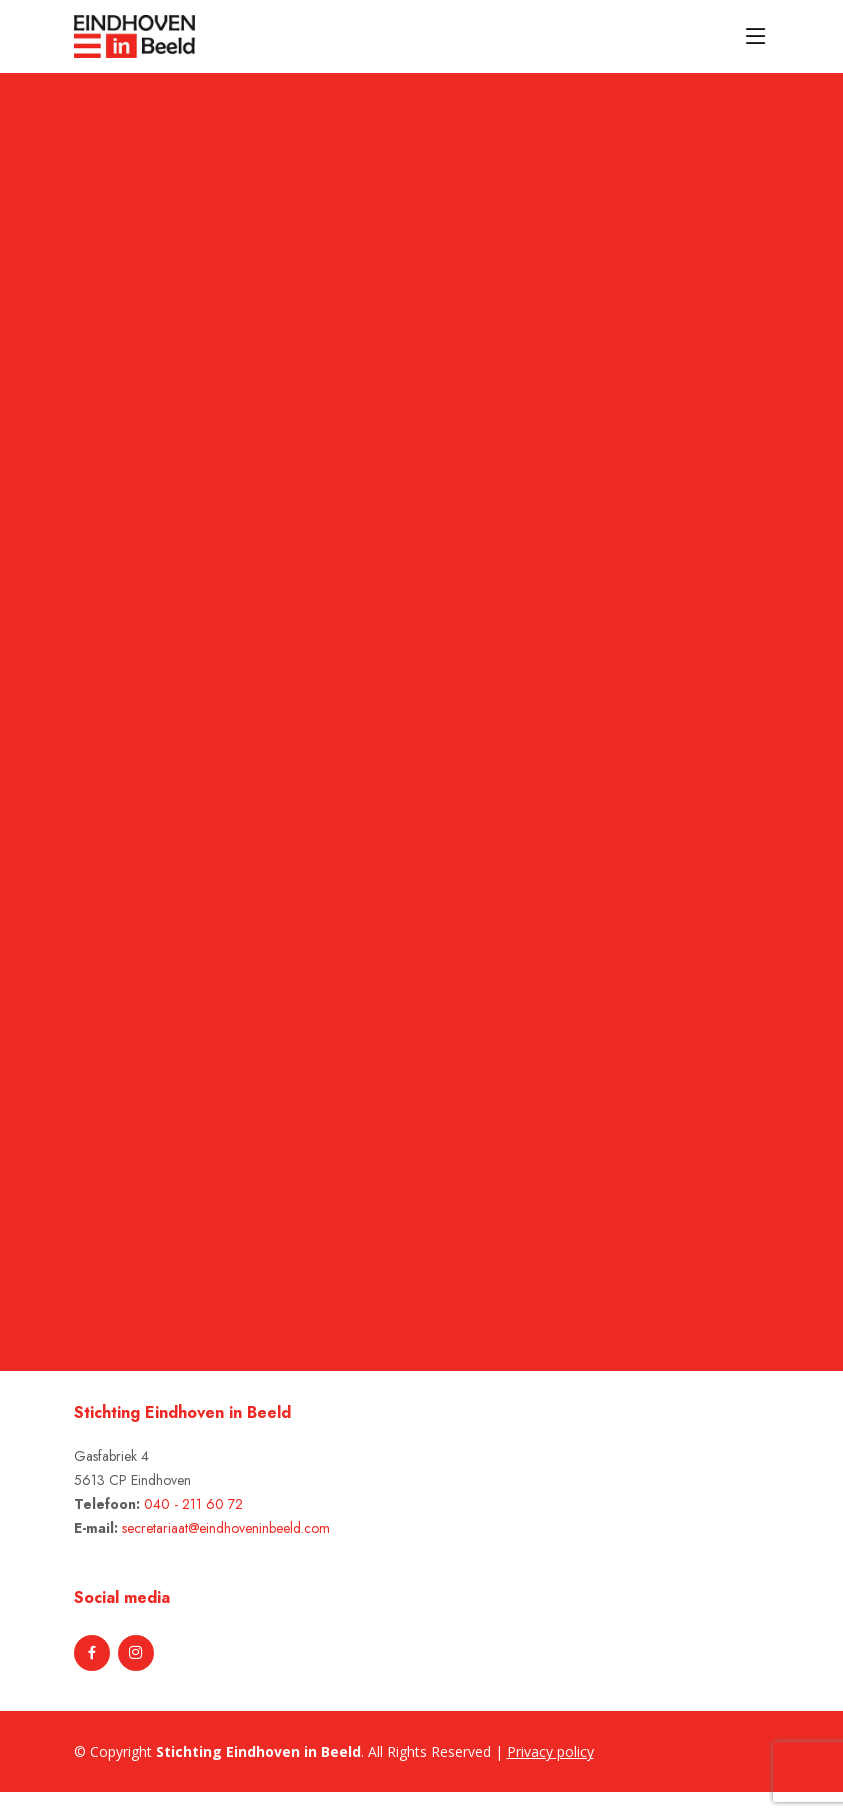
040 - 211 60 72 (193, 1504)
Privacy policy (550, 1751)
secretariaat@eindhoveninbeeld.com (226, 1528)
